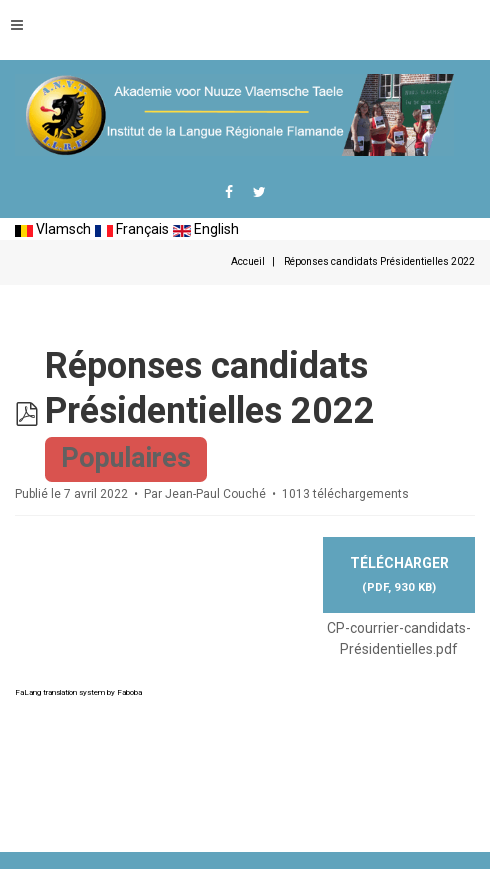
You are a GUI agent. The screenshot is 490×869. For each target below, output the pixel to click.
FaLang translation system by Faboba (78, 692)
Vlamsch (53, 229)
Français (132, 229)
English (206, 229)
